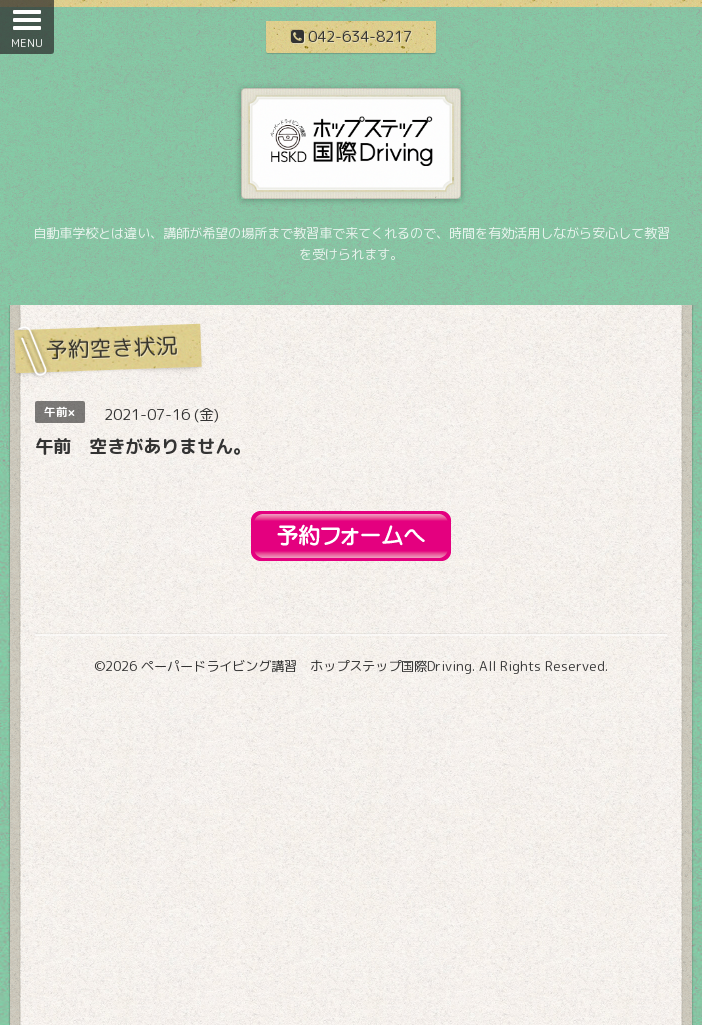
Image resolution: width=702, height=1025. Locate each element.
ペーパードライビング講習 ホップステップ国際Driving (306, 666)
